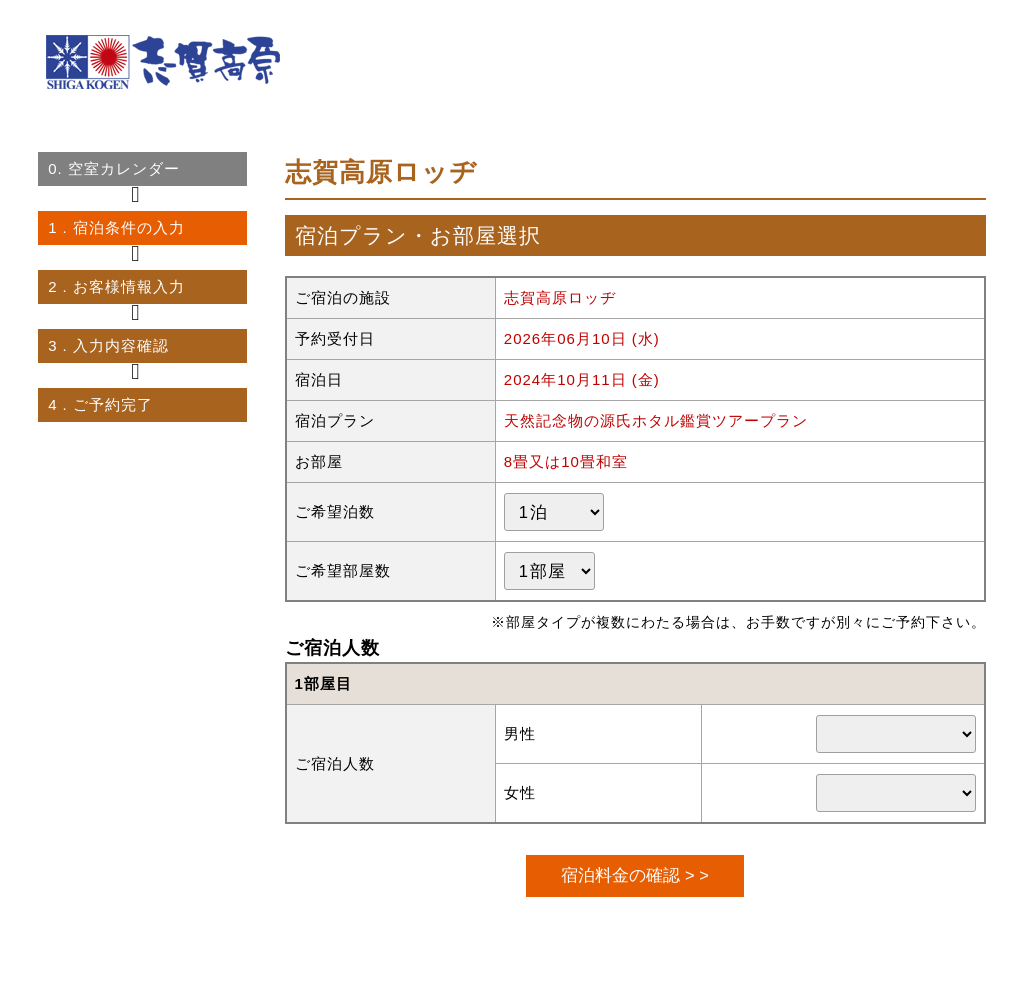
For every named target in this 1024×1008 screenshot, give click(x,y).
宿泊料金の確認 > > (634, 875)
